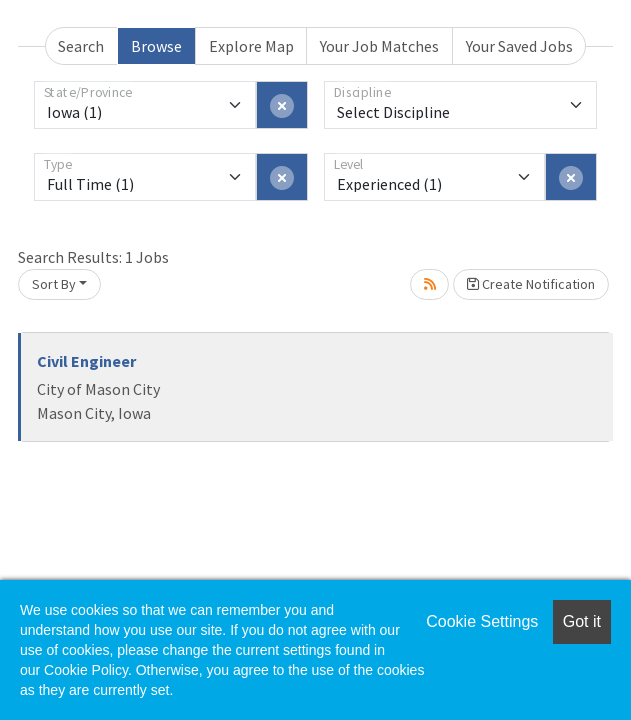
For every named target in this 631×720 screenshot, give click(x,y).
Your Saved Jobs (519, 46)
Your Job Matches (379, 46)
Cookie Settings (482, 621)
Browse (156, 46)
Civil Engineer (86, 361)
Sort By (54, 284)
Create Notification (531, 284)
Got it (582, 621)
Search (81, 46)
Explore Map (251, 46)
